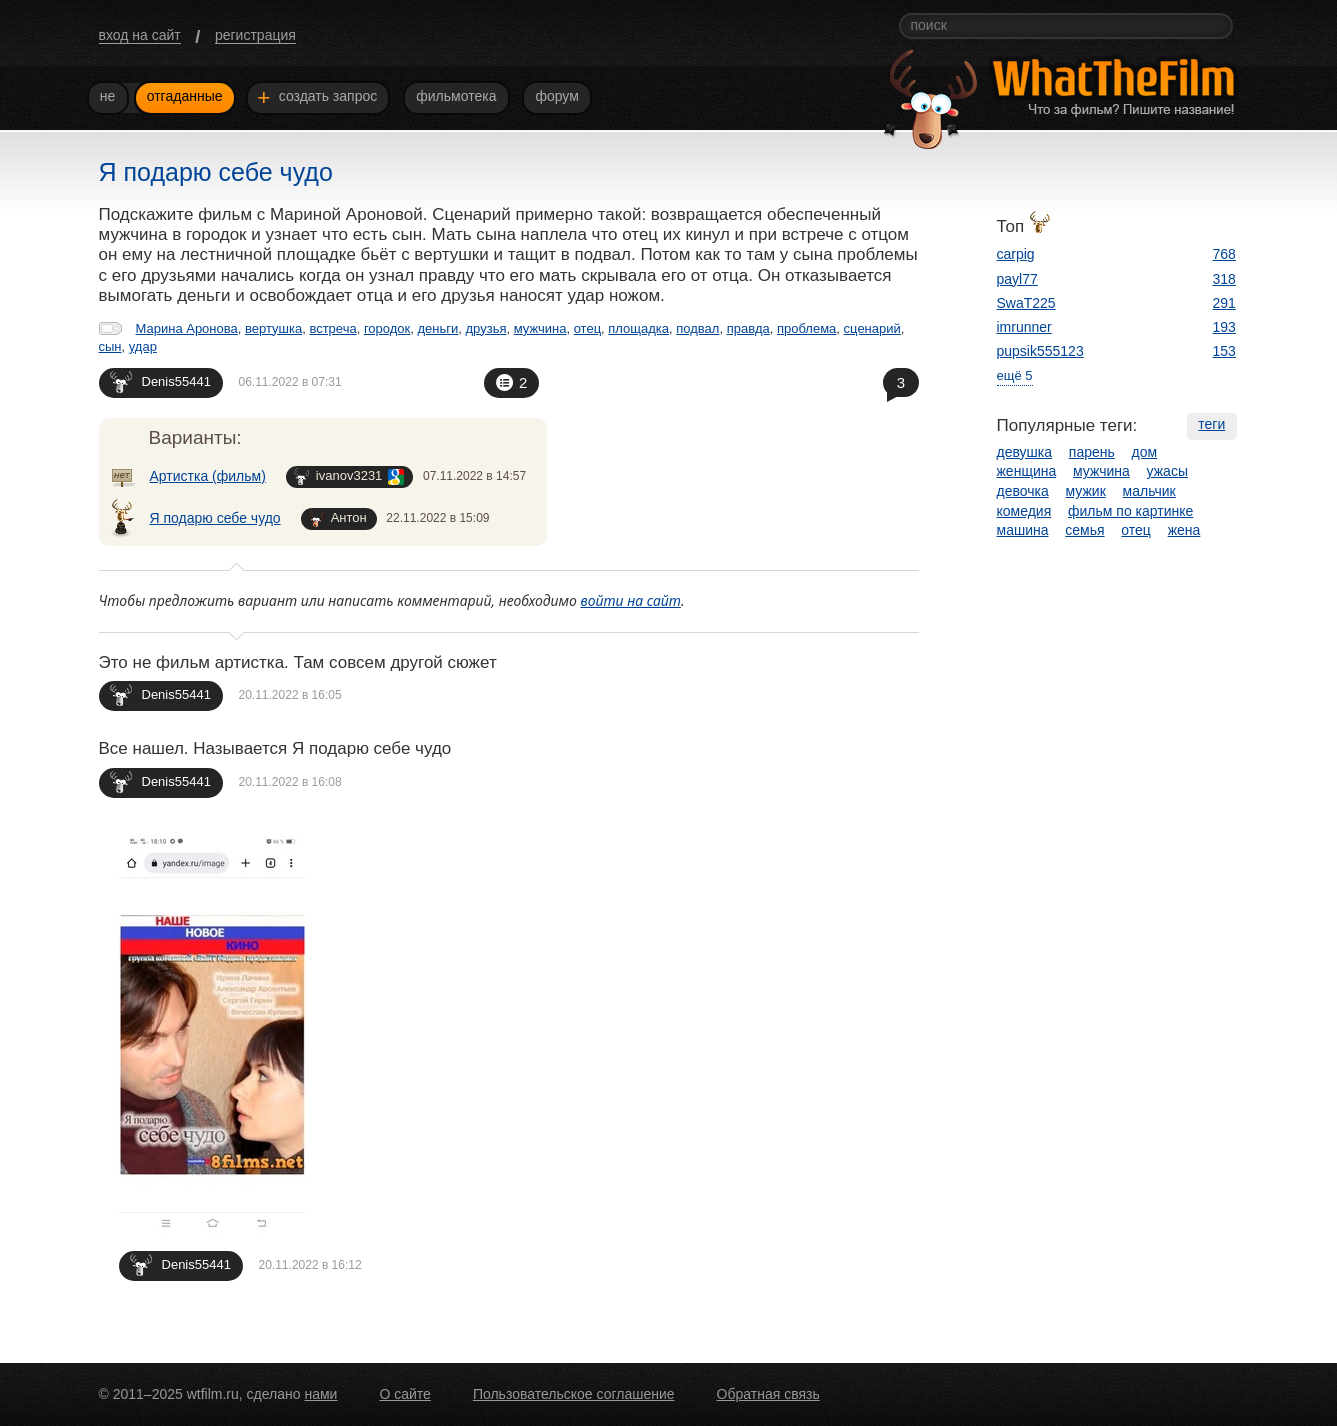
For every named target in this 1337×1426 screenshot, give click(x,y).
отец (587, 328)
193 (1224, 327)
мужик (1086, 491)
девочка (1023, 491)
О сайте (404, 1394)
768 (1224, 254)
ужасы (1167, 471)
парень (1092, 452)
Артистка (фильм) (208, 476)
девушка (1025, 452)
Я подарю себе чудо (215, 518)
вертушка (273, 328)
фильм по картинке (1130, 511)
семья (1084, 530)
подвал (697, 328)
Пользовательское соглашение (574, 1394)
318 (1224, 279)
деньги (437, 328)
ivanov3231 (349, 476)
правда (748, 328)
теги (1211, 424)
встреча (332, 328)
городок (387, 328)
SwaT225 (1026, 303)
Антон (338, 518)
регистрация (255, 35)
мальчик (1149, 491)
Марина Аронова (187, 328)
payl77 (1017, 279)
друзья (486, 328)
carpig (1016, 254)
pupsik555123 (1040, 351)
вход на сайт (140, 35)
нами (320, 1394)
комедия (1024, 511)
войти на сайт (630, 600)
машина (1023, 530)
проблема (806, 328)
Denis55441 (160, 381)
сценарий (872, 328)
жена (1184, 530)
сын (110, 346)
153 (1224, 351)
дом (1145, 452)
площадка (638, 328)
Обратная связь (768, 1394)
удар (143, 346)
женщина (1027, 471)
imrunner (1024, 327)
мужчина (540, 328)
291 (1224, 303)
